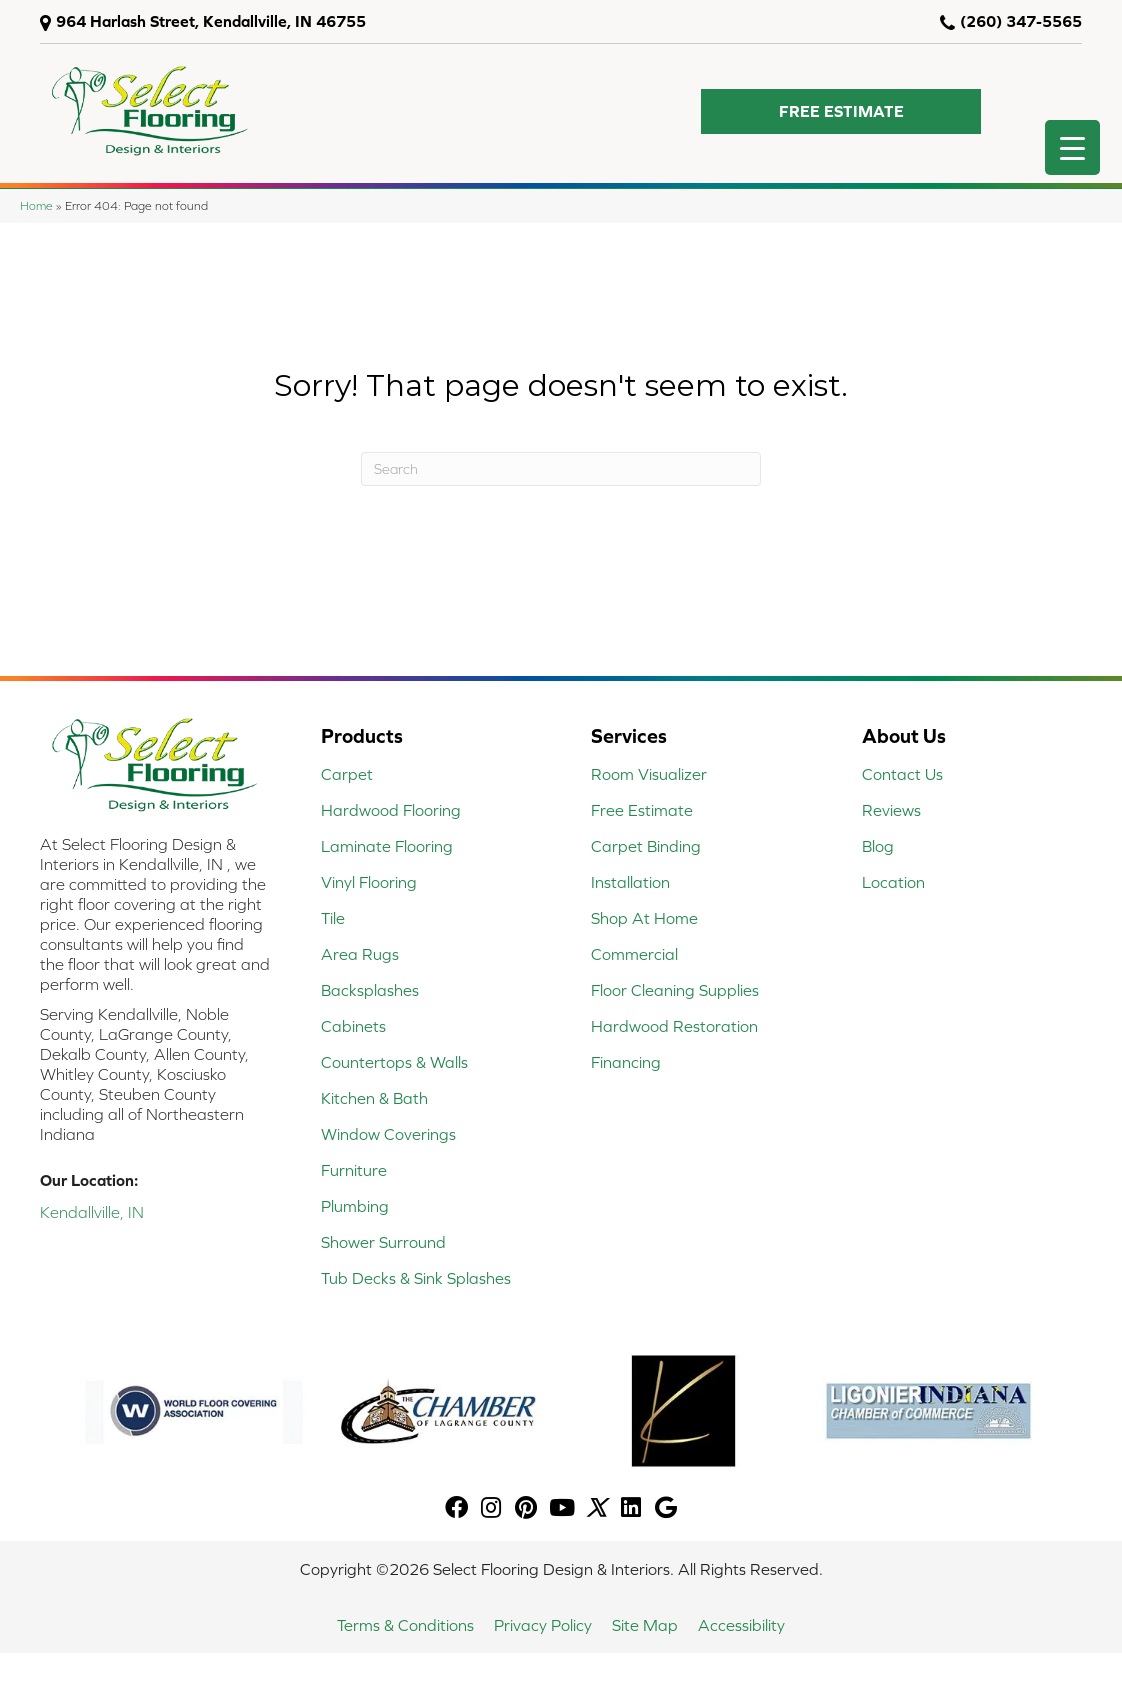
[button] (841, 111)
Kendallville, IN (92, 1212)
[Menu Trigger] (1072, 147)
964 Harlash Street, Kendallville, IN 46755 (211, 21)
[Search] (561, 469)
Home (36, 205)
